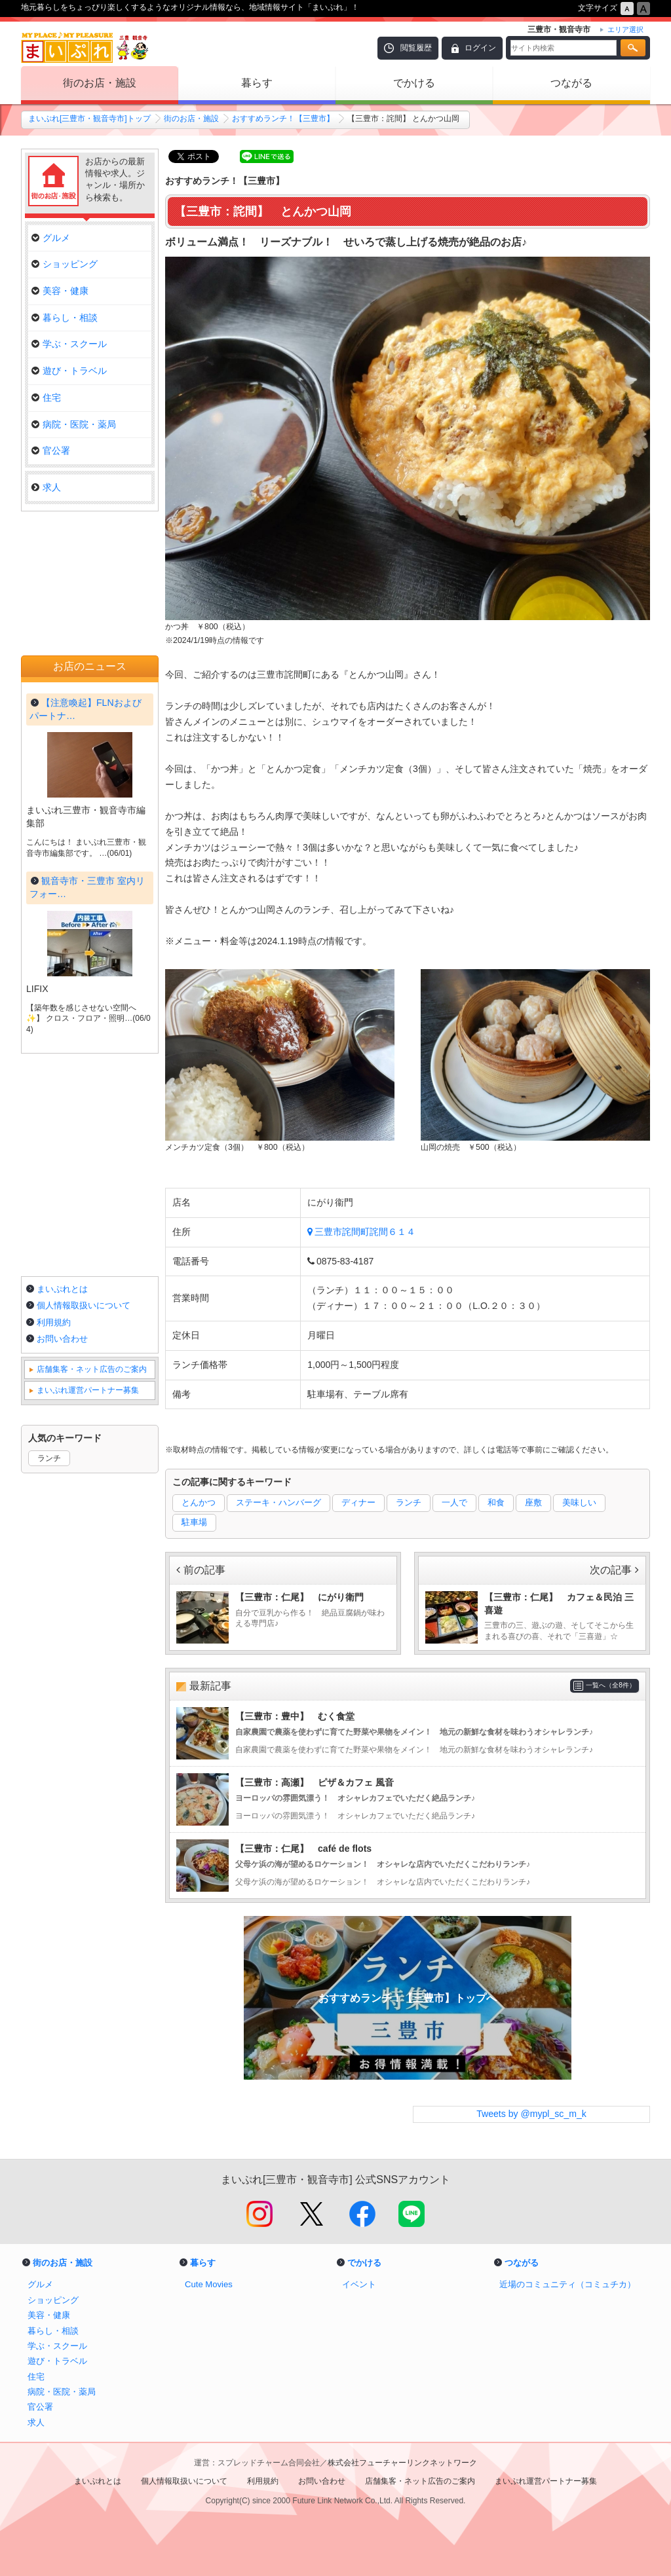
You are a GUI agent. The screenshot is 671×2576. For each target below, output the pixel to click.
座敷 (533, 1502)
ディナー (358, 1502)
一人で (454, 1502)
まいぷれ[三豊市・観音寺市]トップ (89, 118)
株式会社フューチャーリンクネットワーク (402, 2462)
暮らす (257, 82)
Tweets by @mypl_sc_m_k (531, 2113)
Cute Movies (209, 2284)
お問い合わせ (62, 1339)
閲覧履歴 (416, 47)
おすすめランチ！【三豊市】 (283, 118)
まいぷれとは (62, 1289)
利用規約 (54, 1322)
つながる (571, 82)
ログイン (480, 47)
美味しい (579, 1502)
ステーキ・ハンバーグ (278, 1502)
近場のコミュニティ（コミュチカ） (567, 2284)
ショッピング (64, 264)
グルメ (50, 237)
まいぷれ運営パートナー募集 (88, 1390)
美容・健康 (59, 290)
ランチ (408, 1502)
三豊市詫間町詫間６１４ (365, 1231)
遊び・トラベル (69, 370)
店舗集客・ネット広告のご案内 (92, 1369)
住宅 (46, 397)
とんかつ (199, 1502)
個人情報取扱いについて (83, 1305)
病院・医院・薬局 (73, 424)
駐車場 (194, 1522)
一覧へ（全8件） (611, 1685)
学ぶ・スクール (69, 344)
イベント (359, 2284)
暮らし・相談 (64, 317)
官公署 (50, 450)
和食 (496, 1502)
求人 (46, 487)
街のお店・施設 (99, 82)
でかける (414, 82)
